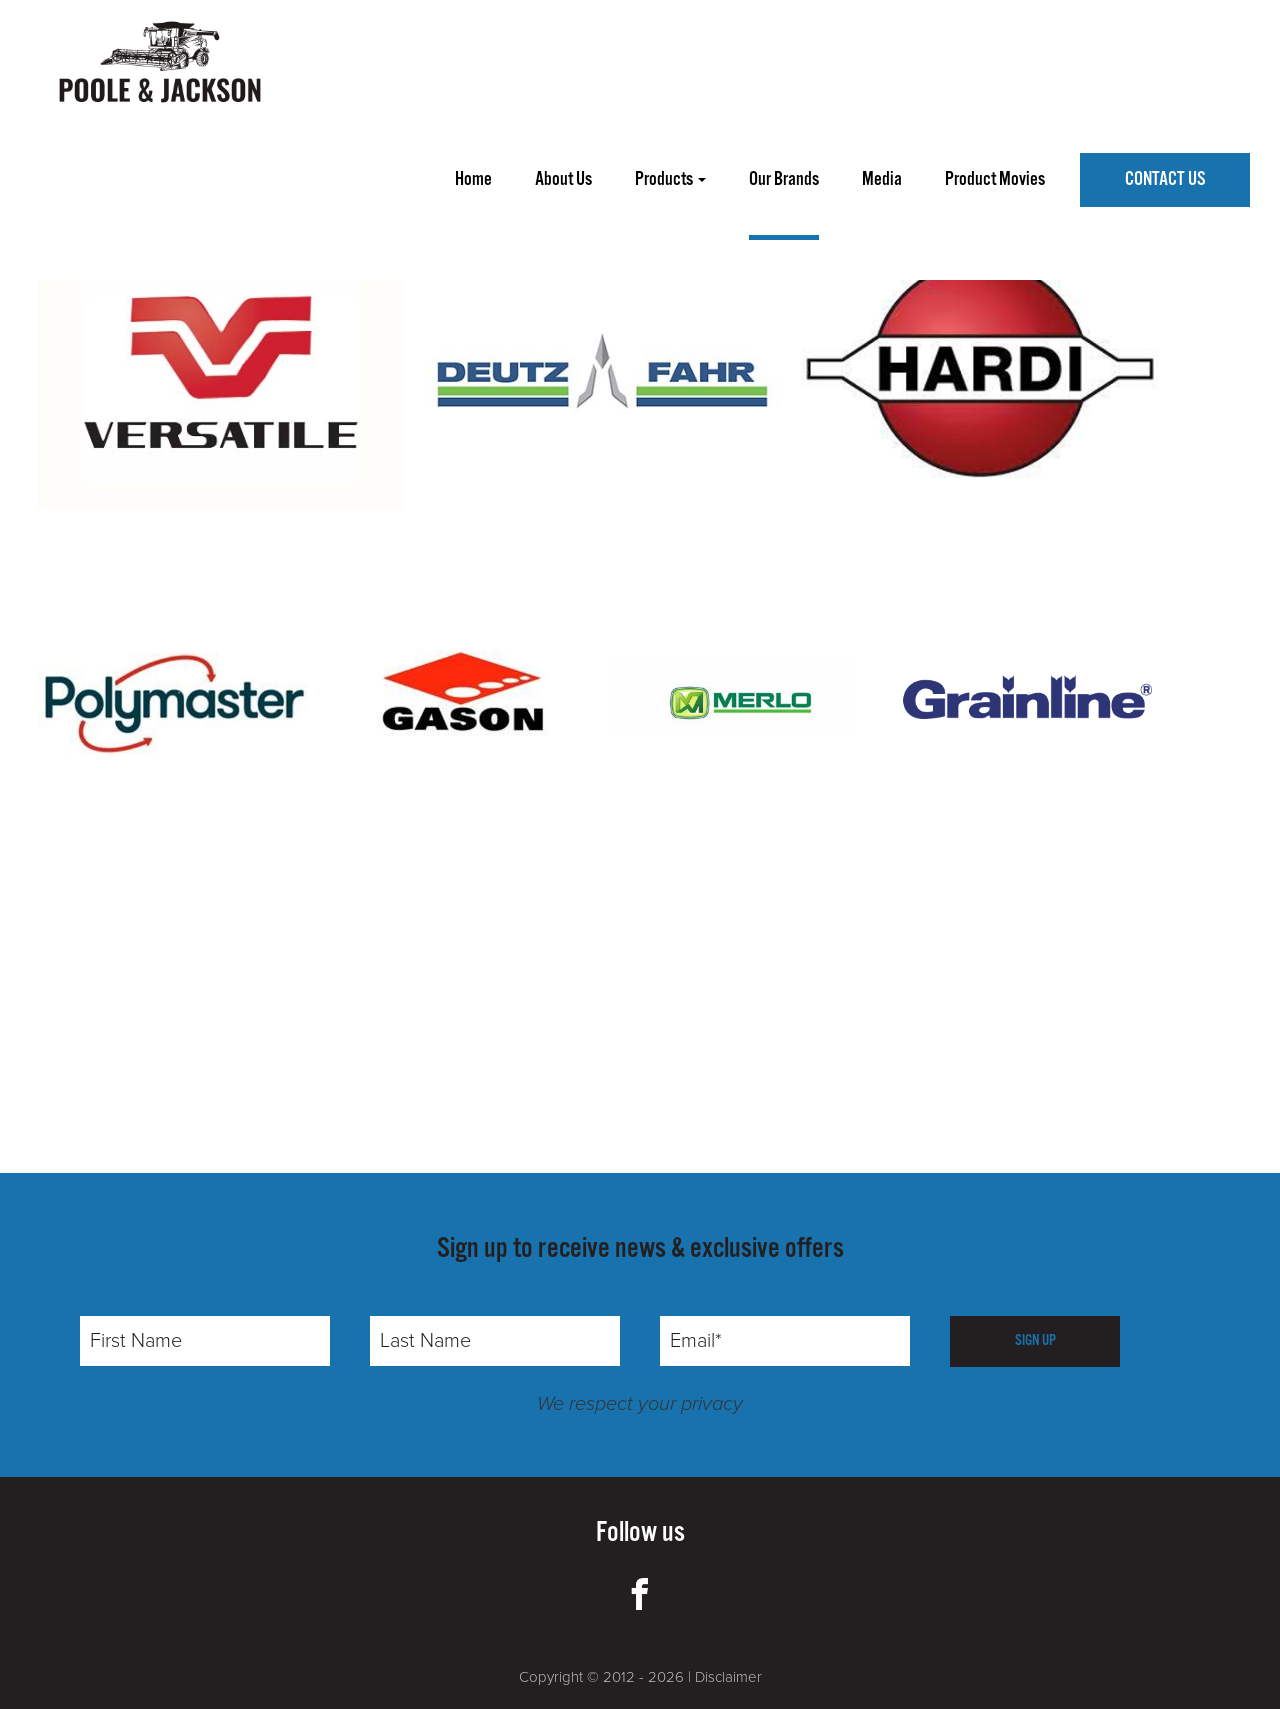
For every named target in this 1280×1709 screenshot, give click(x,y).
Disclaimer (728, 1677)
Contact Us (1165, 180)
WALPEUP (277, 205)
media (882, 180)
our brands (784, 180)
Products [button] (670, 180)
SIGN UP (1035, 1340)
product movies (995, 180)
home (473, 180)
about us (563, 180)
